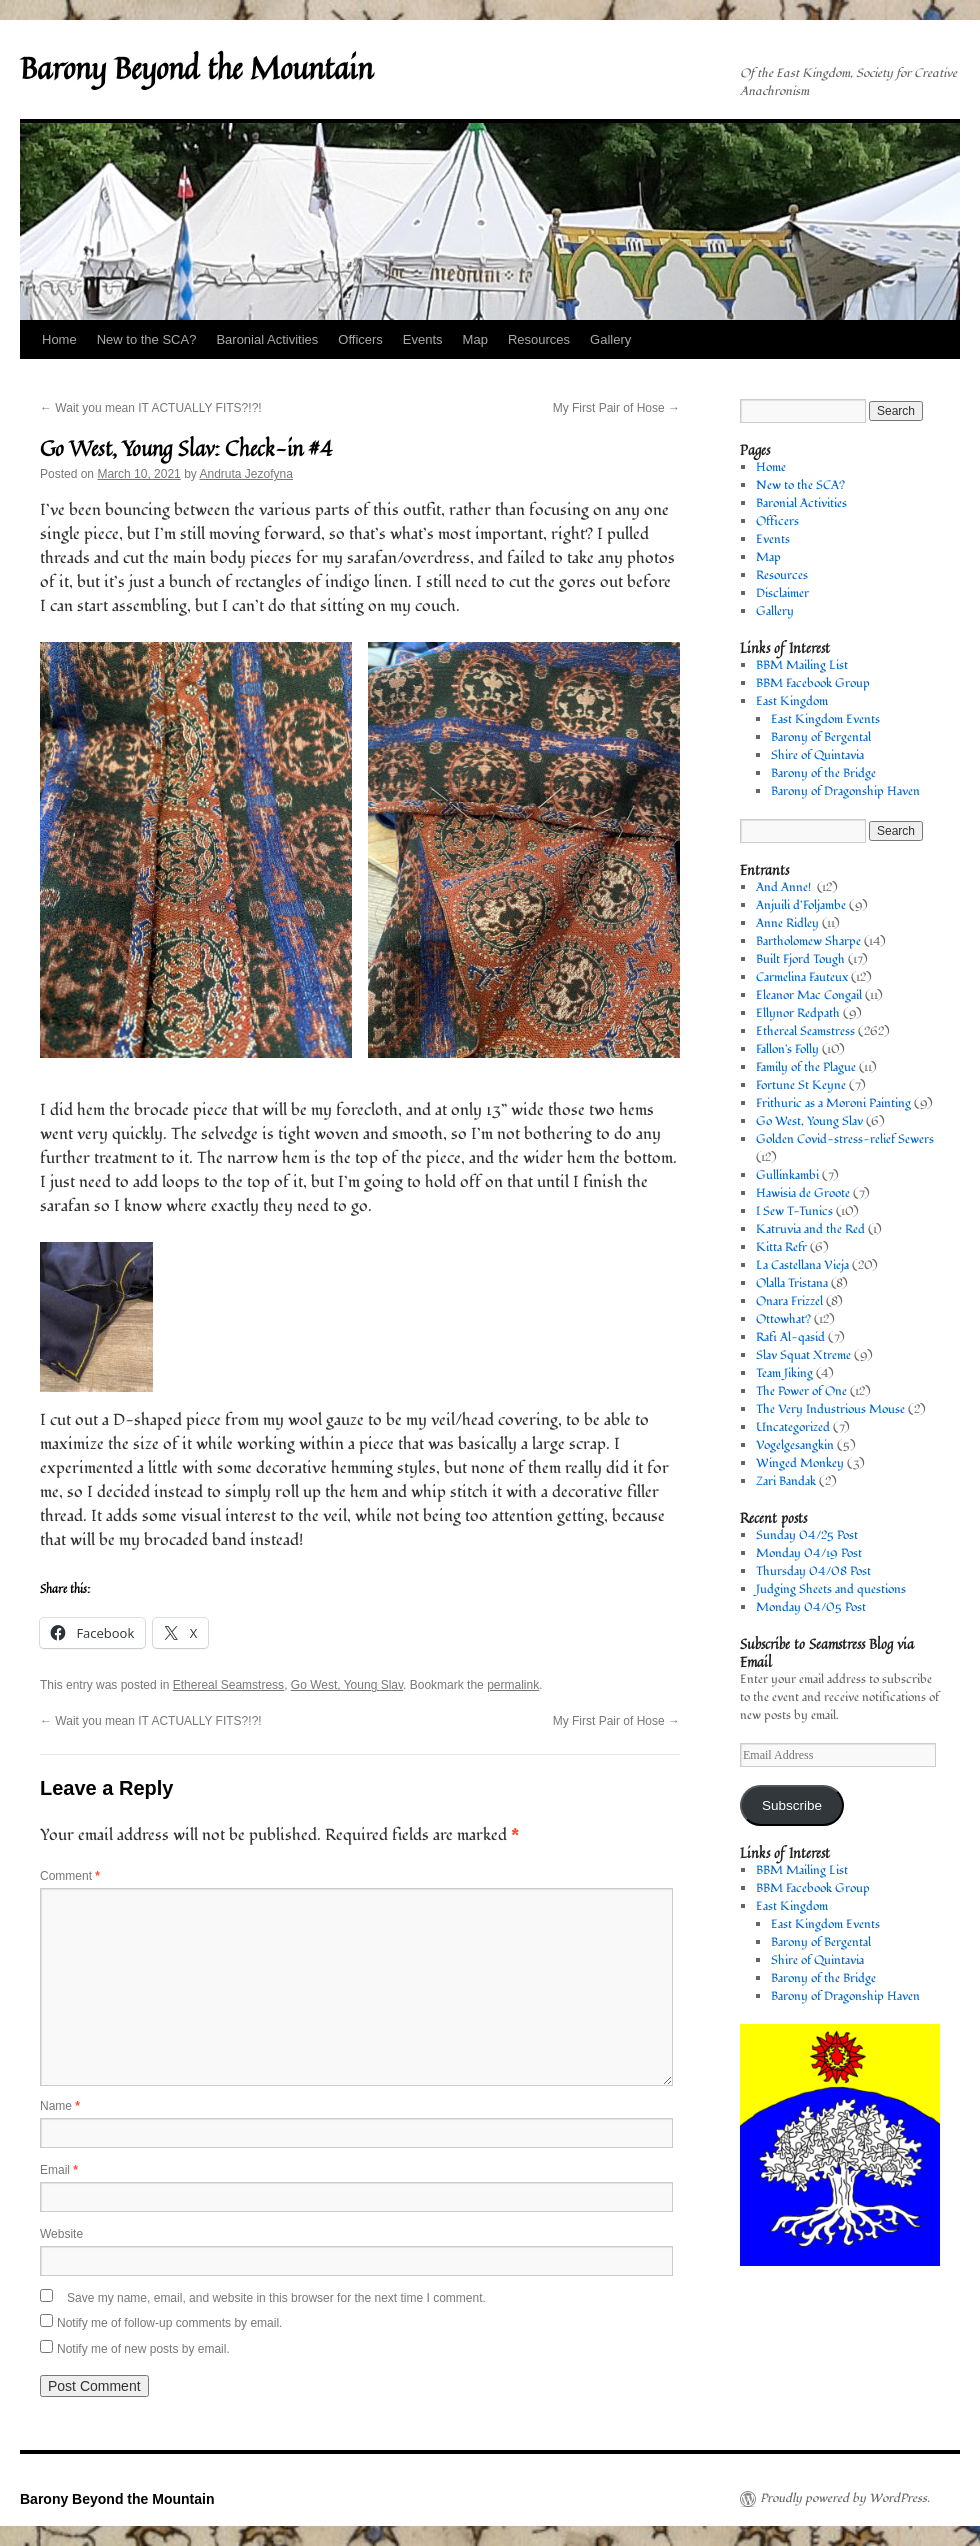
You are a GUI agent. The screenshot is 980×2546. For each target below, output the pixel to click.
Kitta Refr (781, 1247)
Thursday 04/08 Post (813, 1571)
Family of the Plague (806, 1067)
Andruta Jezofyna (245, 474)
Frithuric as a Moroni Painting (833, 1103)
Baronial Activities (267, 339)
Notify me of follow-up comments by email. (169, 2323)
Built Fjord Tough (800, 959)
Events (423, 339)
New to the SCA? (147, 339)
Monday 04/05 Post (811, 1607)
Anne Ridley (787, 923)
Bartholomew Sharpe (808, 941)
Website (61, 2234)
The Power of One (801, 1391)
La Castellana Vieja (802, 1265)
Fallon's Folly (787, 1049)
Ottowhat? (783, 1319)
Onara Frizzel (789, 1301)
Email (59, 2170)
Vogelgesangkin (795, 1445)
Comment (70, 1876)
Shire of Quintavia (817, 755)
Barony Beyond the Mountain (196, 68)
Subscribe (792, 1805)
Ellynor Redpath (798, 1013)
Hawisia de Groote (803, 1193)
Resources (539, 339)
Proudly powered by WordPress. (845, 2499)
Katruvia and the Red (810, 1229)
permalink (513, 1685)
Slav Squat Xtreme (803, 1355)
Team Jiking (784, 1373)
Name (60, 2106)
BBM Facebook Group (813, 683)
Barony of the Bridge (823, 773)
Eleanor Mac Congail (809, 995)
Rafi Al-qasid (790, 1337)
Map (475, 339)
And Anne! (785, 887)
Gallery (610, 339)
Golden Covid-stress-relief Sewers (845, 1139)
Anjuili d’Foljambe (801, 905)
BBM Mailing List (802, 665)
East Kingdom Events (825, 719)
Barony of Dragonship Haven (845, 791)
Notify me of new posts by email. (143, 2349)
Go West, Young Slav (347, 1685)
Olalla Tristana (792, 1283)
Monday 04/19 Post (809, 1553)
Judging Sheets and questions (831, 1589)
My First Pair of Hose (616, 408)
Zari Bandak (786, 1481)
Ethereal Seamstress (228, 1685)
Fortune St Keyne (801, 1085)
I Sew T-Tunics (794, 1211)
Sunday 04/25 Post (807, 1535)
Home (59, 339)
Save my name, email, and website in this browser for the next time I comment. (276, 2298)
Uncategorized (793, 1427)
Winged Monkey (800, 1463)
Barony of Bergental (821, 737)
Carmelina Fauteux (802, 977)
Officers (360, 339)
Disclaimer (782, 593)
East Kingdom (792, 701)
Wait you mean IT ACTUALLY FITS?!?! (151, 408)
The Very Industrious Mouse (830, 1409)
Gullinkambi (787, 1175)
